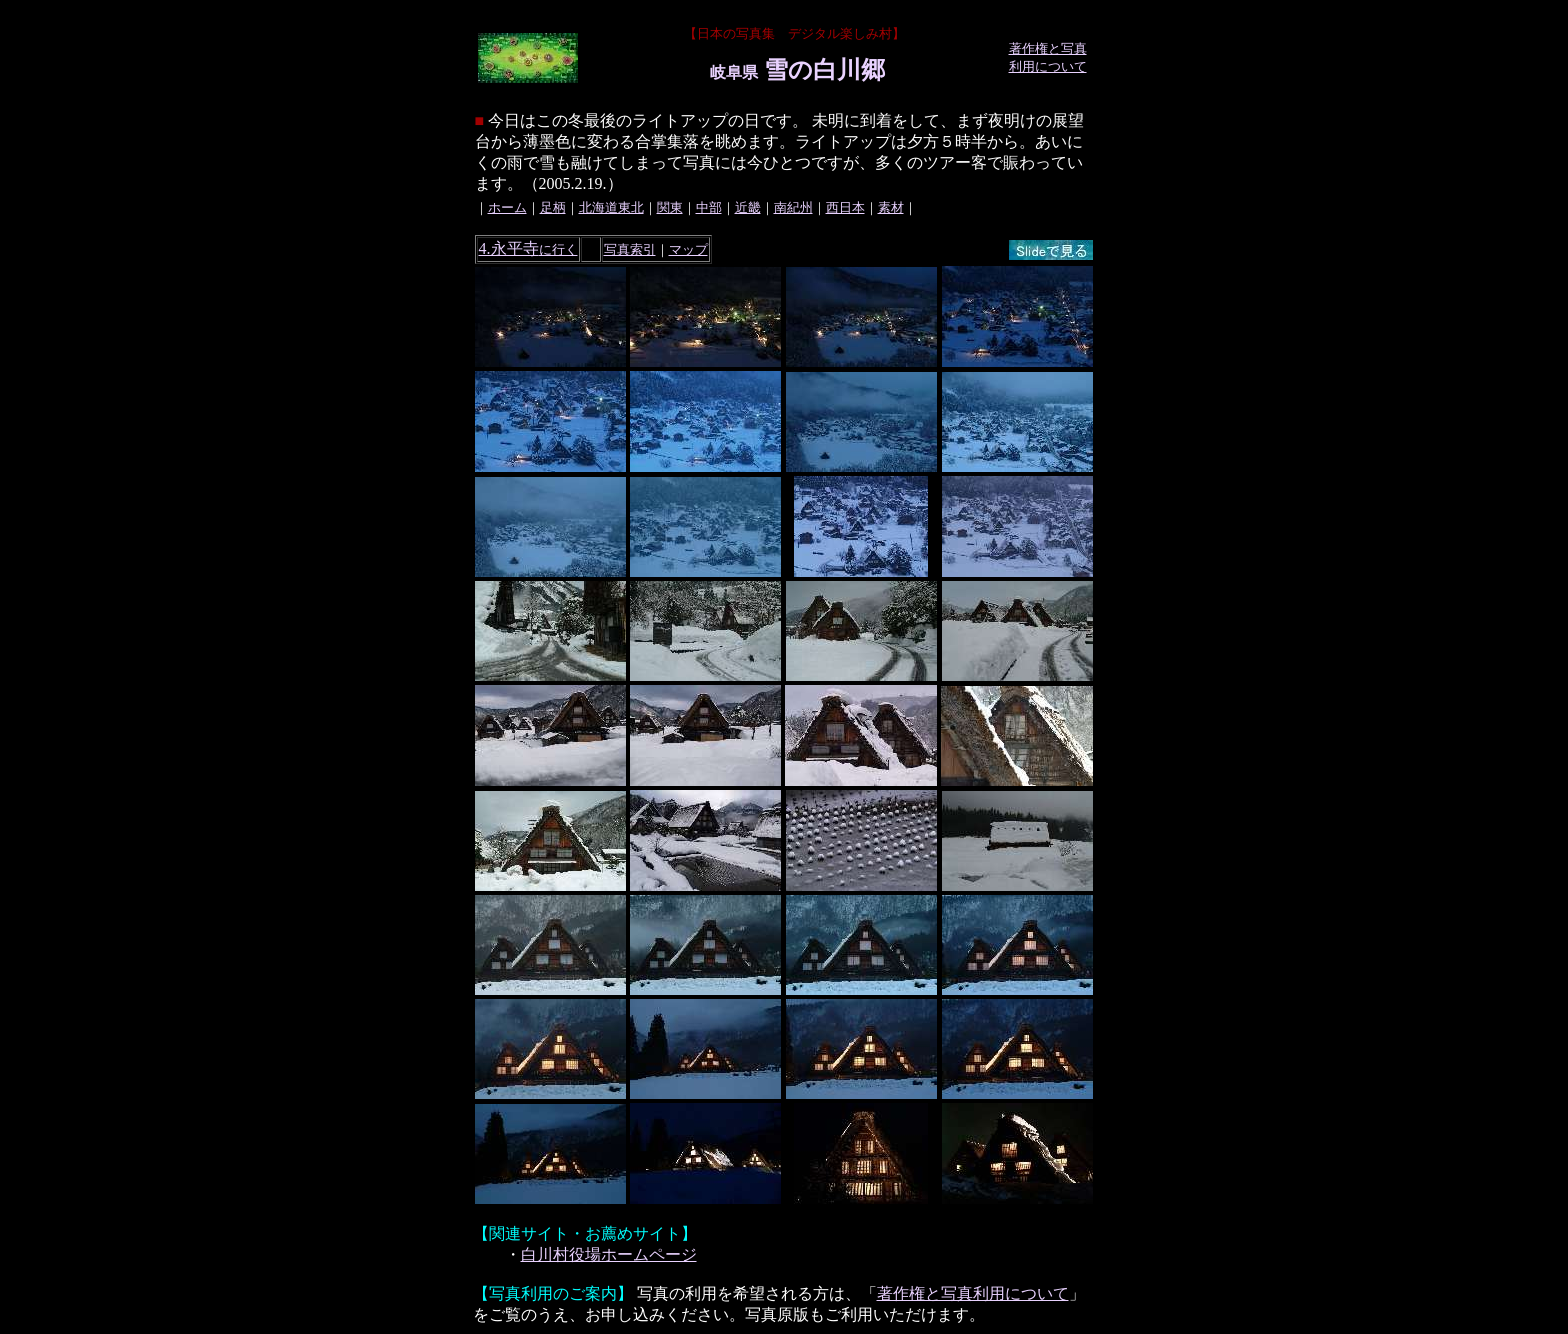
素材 (891, 207)
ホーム (507, 207)
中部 (709, 207)
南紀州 (793, 207)
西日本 (845, 207)
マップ (688, 249)
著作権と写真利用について (973, 1293)
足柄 (553, 207)
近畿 (748, 207)
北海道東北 (611, 207)
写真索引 (630, 249)
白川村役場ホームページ (609, 1254)
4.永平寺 (528, 248)
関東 (670, 207)
